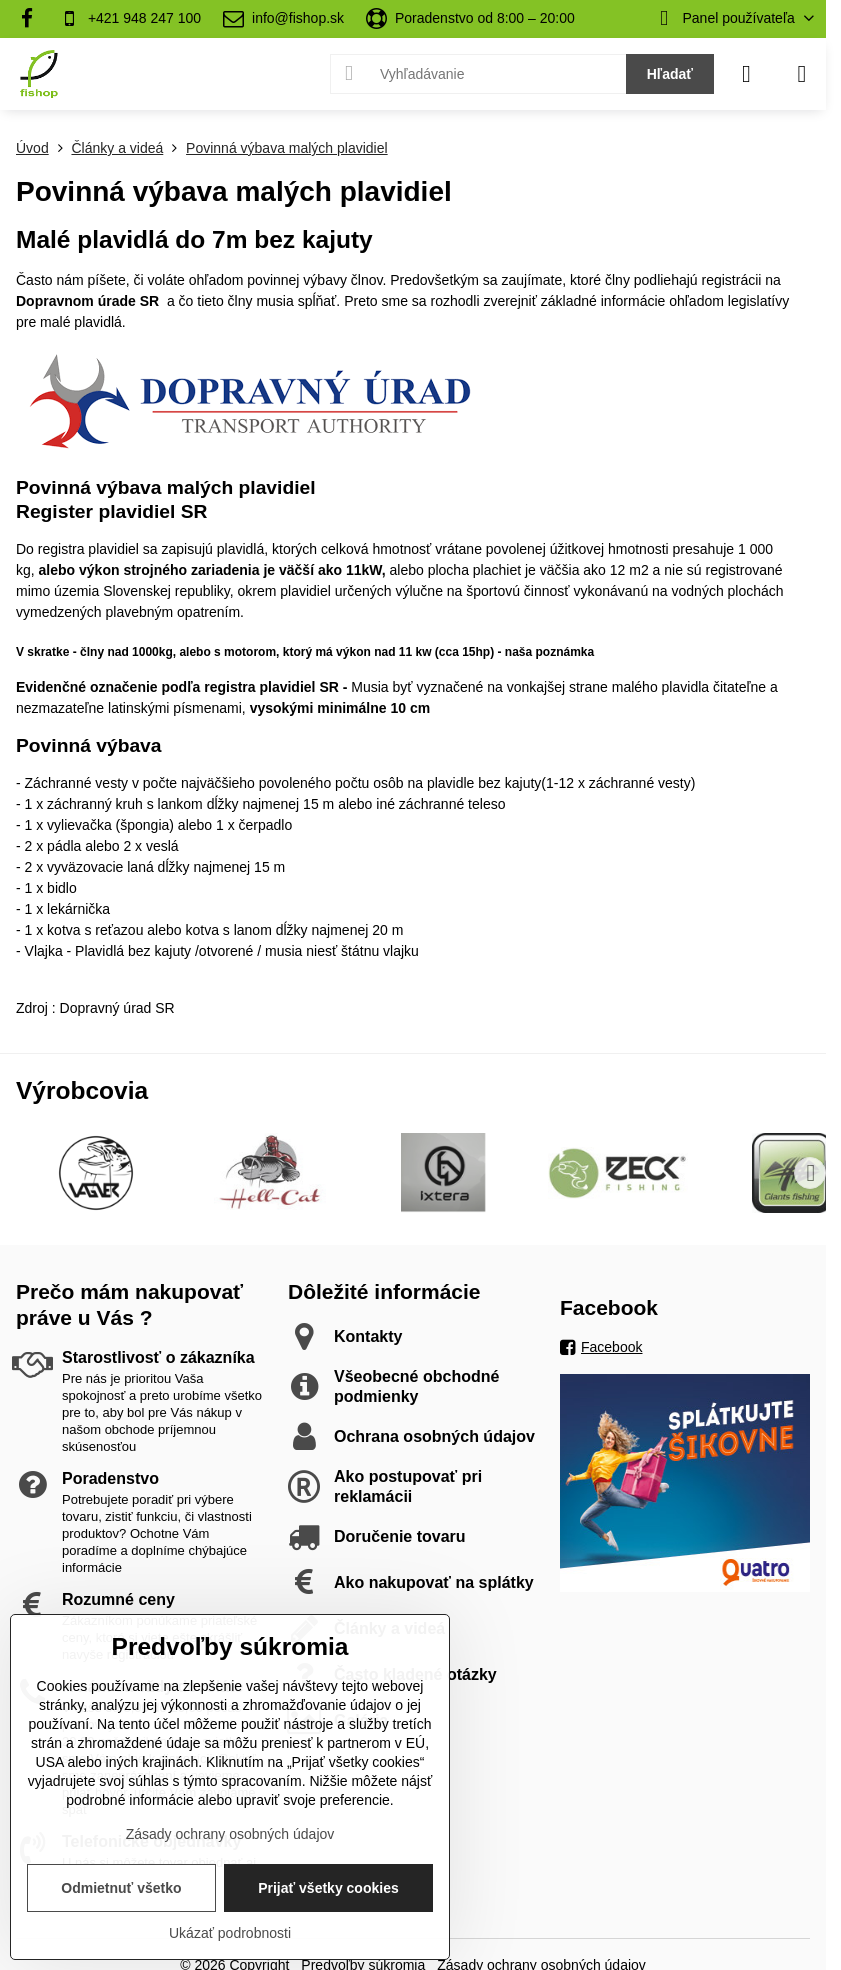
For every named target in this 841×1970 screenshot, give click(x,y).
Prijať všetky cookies (328, 1888)
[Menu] (802, 74)
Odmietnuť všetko (121, 1888)
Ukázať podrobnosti (230, 1933)
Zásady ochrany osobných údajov (230, 1834)
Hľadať (670, 74)
